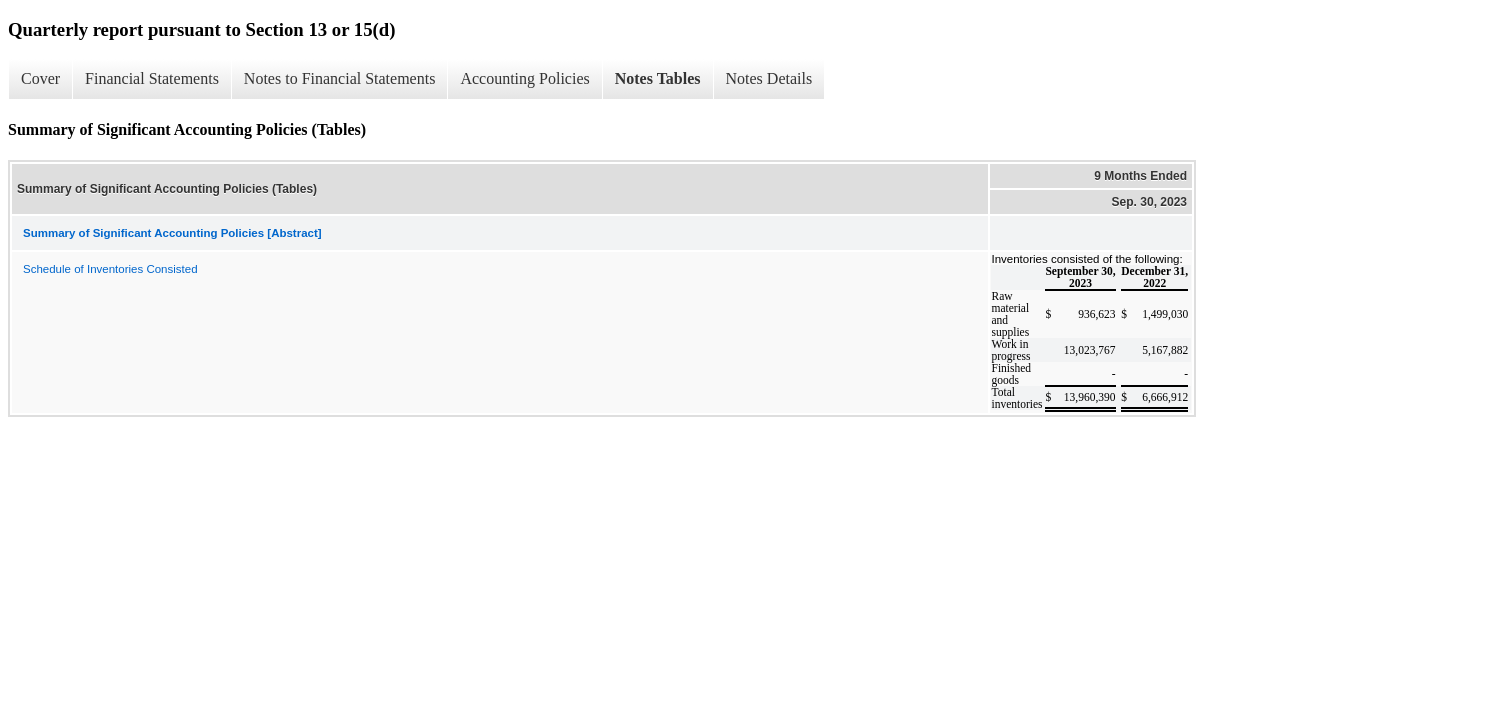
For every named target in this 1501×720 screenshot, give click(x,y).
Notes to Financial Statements (340, 78)
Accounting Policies (524, 78)
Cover (40, 78)
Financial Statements (152, 78)
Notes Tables (658, 78)
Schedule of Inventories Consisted (110, 269)
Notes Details (769, 78)
